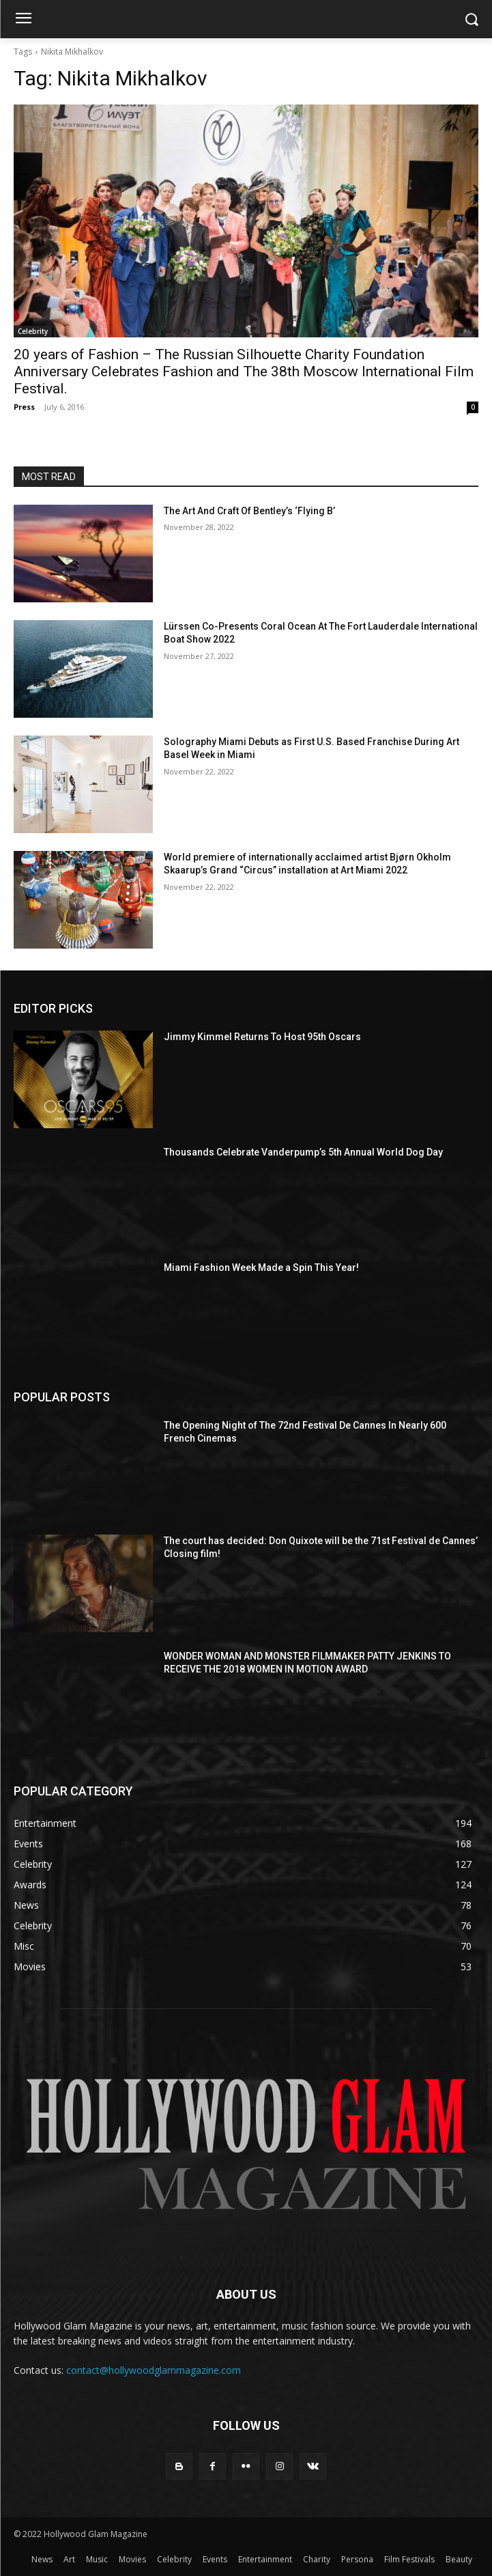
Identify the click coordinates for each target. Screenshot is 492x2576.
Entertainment (265, 2559)
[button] (472, 19)
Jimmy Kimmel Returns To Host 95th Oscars (262, 1036)
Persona (357, 2559)
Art (69, 2559)
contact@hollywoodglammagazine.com (153, 2370)
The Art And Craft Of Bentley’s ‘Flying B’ (249, 510)
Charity (316, 2559)
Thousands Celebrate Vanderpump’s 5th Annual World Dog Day (303, 1152)
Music (97, 2559)
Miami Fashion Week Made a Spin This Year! (261, 1267)
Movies (132, 2559)
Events (215, 2559)
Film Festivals (409, 2559)
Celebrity (33, 331)
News (42, 2559)
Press (24, 407)
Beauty (459, 2559)
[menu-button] (23, 19)
